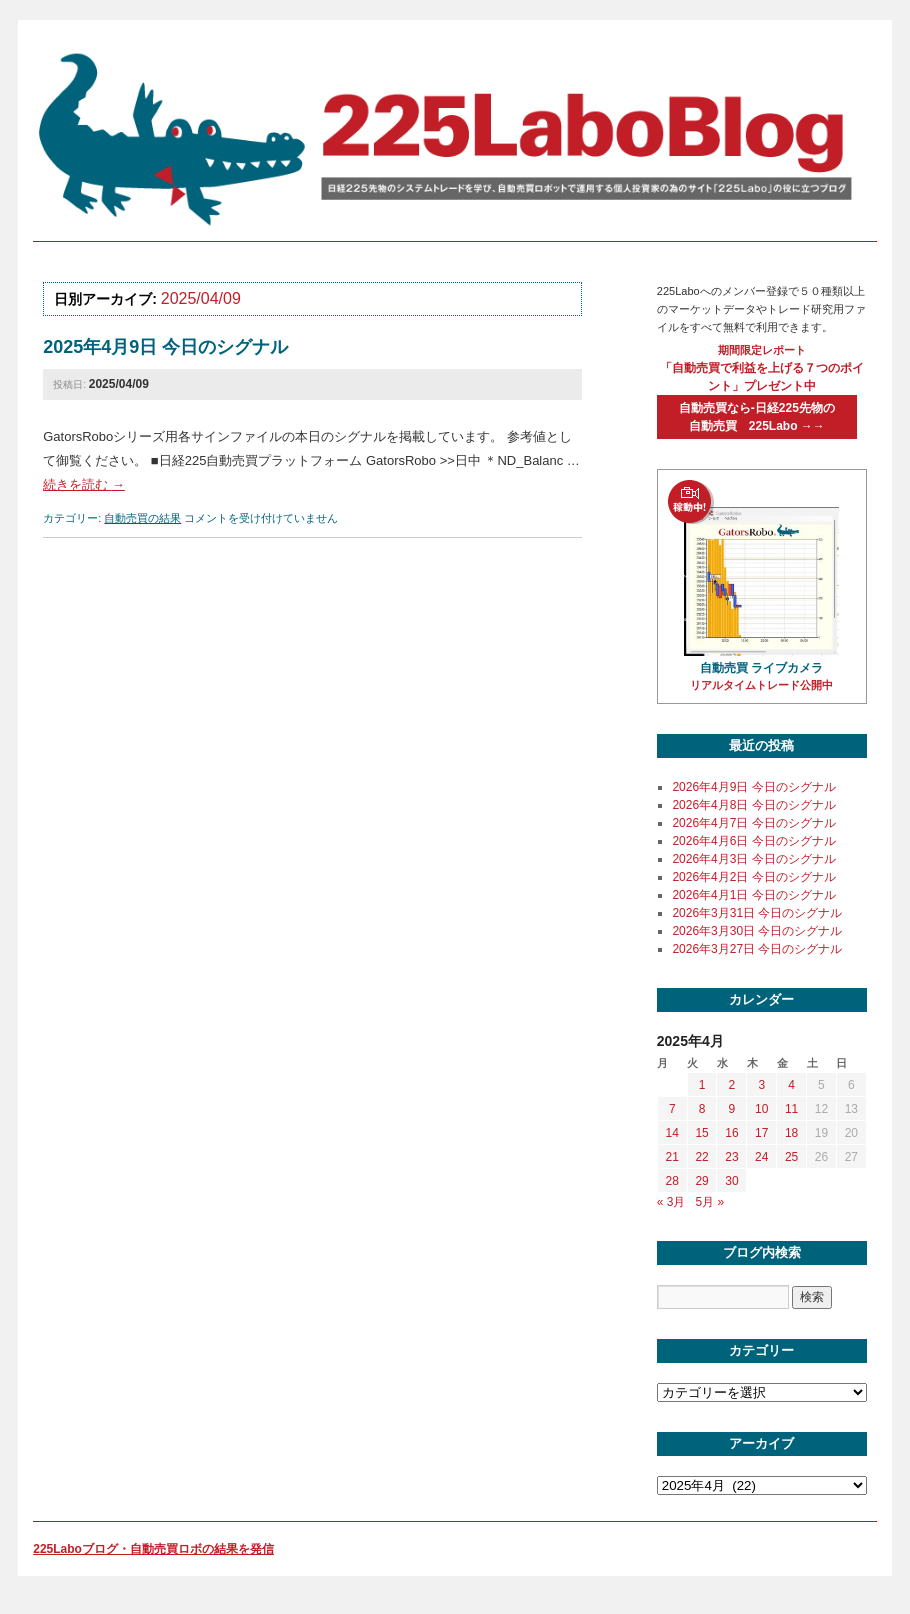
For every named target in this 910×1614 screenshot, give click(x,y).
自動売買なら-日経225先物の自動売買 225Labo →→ (757, 417)
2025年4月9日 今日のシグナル (165, 347)
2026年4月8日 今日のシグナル (753, 805)
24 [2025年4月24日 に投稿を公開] (761, 1157)
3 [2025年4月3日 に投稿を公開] (761, 1085)
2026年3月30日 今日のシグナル (757, 931)
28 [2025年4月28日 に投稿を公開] (672, 1181)
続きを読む (84, 484)
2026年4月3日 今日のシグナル (753, 859)
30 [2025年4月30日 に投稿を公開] (731, 1181)
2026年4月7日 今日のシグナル (753, 823)
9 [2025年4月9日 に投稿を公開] (732, 1109)
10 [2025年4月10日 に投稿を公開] (761, 1109)
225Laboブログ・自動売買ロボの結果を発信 (153, 1549)
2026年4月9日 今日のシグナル (753, 787)
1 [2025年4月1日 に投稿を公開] (702, 1085)
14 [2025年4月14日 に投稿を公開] (672, 1133)
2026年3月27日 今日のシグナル (757, 949)
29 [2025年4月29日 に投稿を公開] (701, 1181)
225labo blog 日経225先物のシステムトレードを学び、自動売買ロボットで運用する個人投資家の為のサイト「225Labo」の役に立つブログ (450, 138)
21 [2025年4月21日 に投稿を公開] (672, 1157)
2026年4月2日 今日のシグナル (753, 877)
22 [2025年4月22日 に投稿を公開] (701, 1157)
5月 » (710, 1202)
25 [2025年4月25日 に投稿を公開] (791, 1157)
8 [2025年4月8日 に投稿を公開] (702, 1109)
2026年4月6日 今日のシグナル (753, 841)
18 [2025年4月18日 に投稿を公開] (791, 1133)
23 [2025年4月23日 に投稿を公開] (731, 1157)
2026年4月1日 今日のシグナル (753, 895)
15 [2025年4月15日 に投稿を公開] (701, 1133)
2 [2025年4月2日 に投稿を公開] (732, 1085)
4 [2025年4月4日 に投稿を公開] (791, 1085)
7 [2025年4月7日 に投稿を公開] (672, 1109)
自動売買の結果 (142, 518)
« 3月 (671, 1202)
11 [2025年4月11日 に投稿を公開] (791, 1109)
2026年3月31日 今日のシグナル (757, 913)
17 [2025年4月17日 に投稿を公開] (761, 1133)
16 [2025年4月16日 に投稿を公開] (731, 1133)
